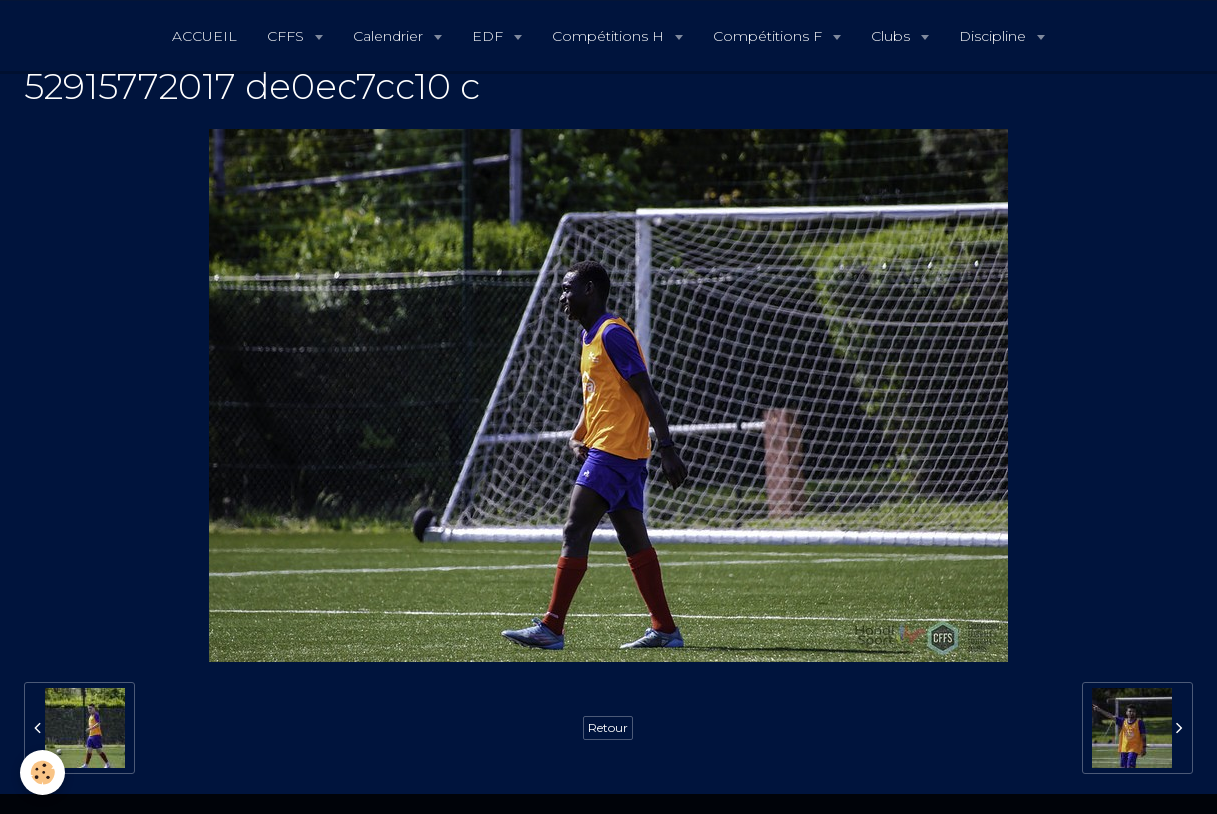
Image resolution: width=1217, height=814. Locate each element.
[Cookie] (42, 772)
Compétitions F (769, 36)
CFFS (287, 36)
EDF (489, 36)
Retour (608, 727)
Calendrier (390, 36)
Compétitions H (610, 36)
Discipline (994, 36)
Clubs (892, 36)
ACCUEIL (204, 36)
